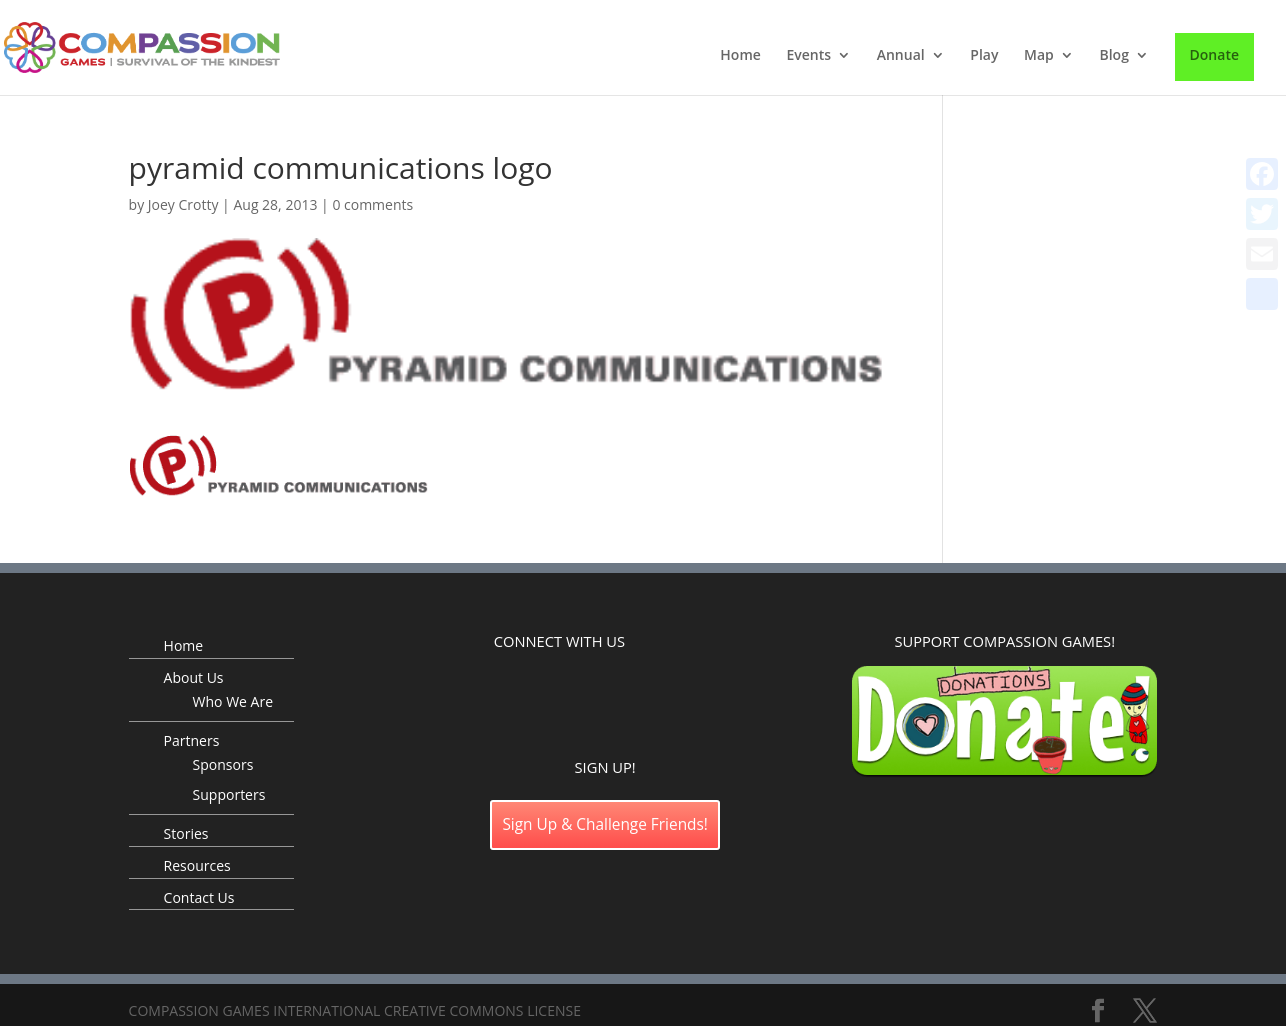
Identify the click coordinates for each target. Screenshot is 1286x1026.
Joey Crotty (183, 204)
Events (808, 56)
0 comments (372, 204)
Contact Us (199, 897)
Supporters (229, 794)
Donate (1214, 54)
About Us (194, 677)
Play (984, 56)
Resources (197, 865)
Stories (186, 833)
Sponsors (223, 764)
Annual (901, 56)
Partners (192, 740)
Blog (1113, 56)
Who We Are (233, 701)
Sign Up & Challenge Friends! (605, 824)
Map (1039, 56)
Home (740, 56)
